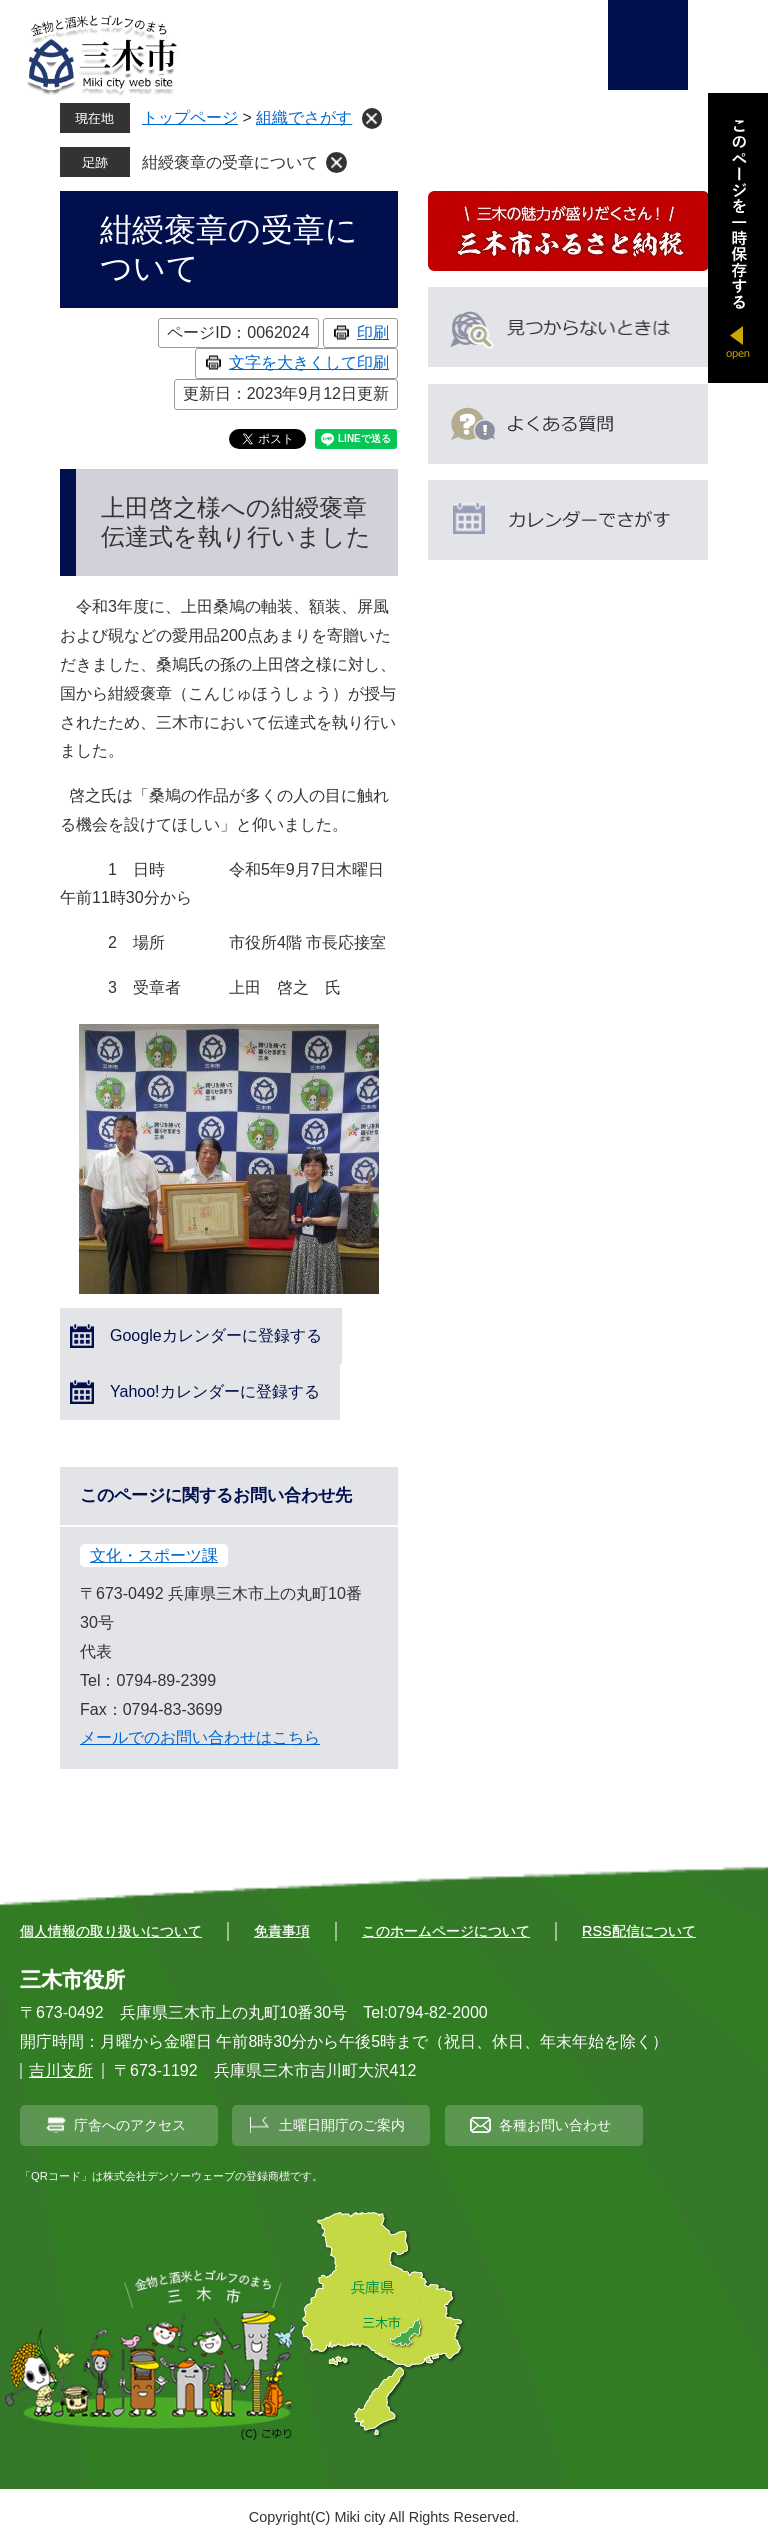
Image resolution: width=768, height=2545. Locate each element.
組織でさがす (304, 117)
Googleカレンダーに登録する (216, 1335)
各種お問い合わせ (555, 2125)
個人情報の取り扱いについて (111, 1931)
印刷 (373, 332)
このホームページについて (446, 1931)
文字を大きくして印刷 (309, 362)
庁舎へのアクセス (130, 2125)
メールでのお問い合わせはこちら (200, 1737)
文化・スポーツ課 (154, 1555)
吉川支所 (61, 2070)
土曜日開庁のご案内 (342, 2125)
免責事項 (282, 1931)
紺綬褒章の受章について (230, 162)
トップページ (190, 117)
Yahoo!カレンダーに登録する (215, 1391)
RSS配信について (639, 1931)
